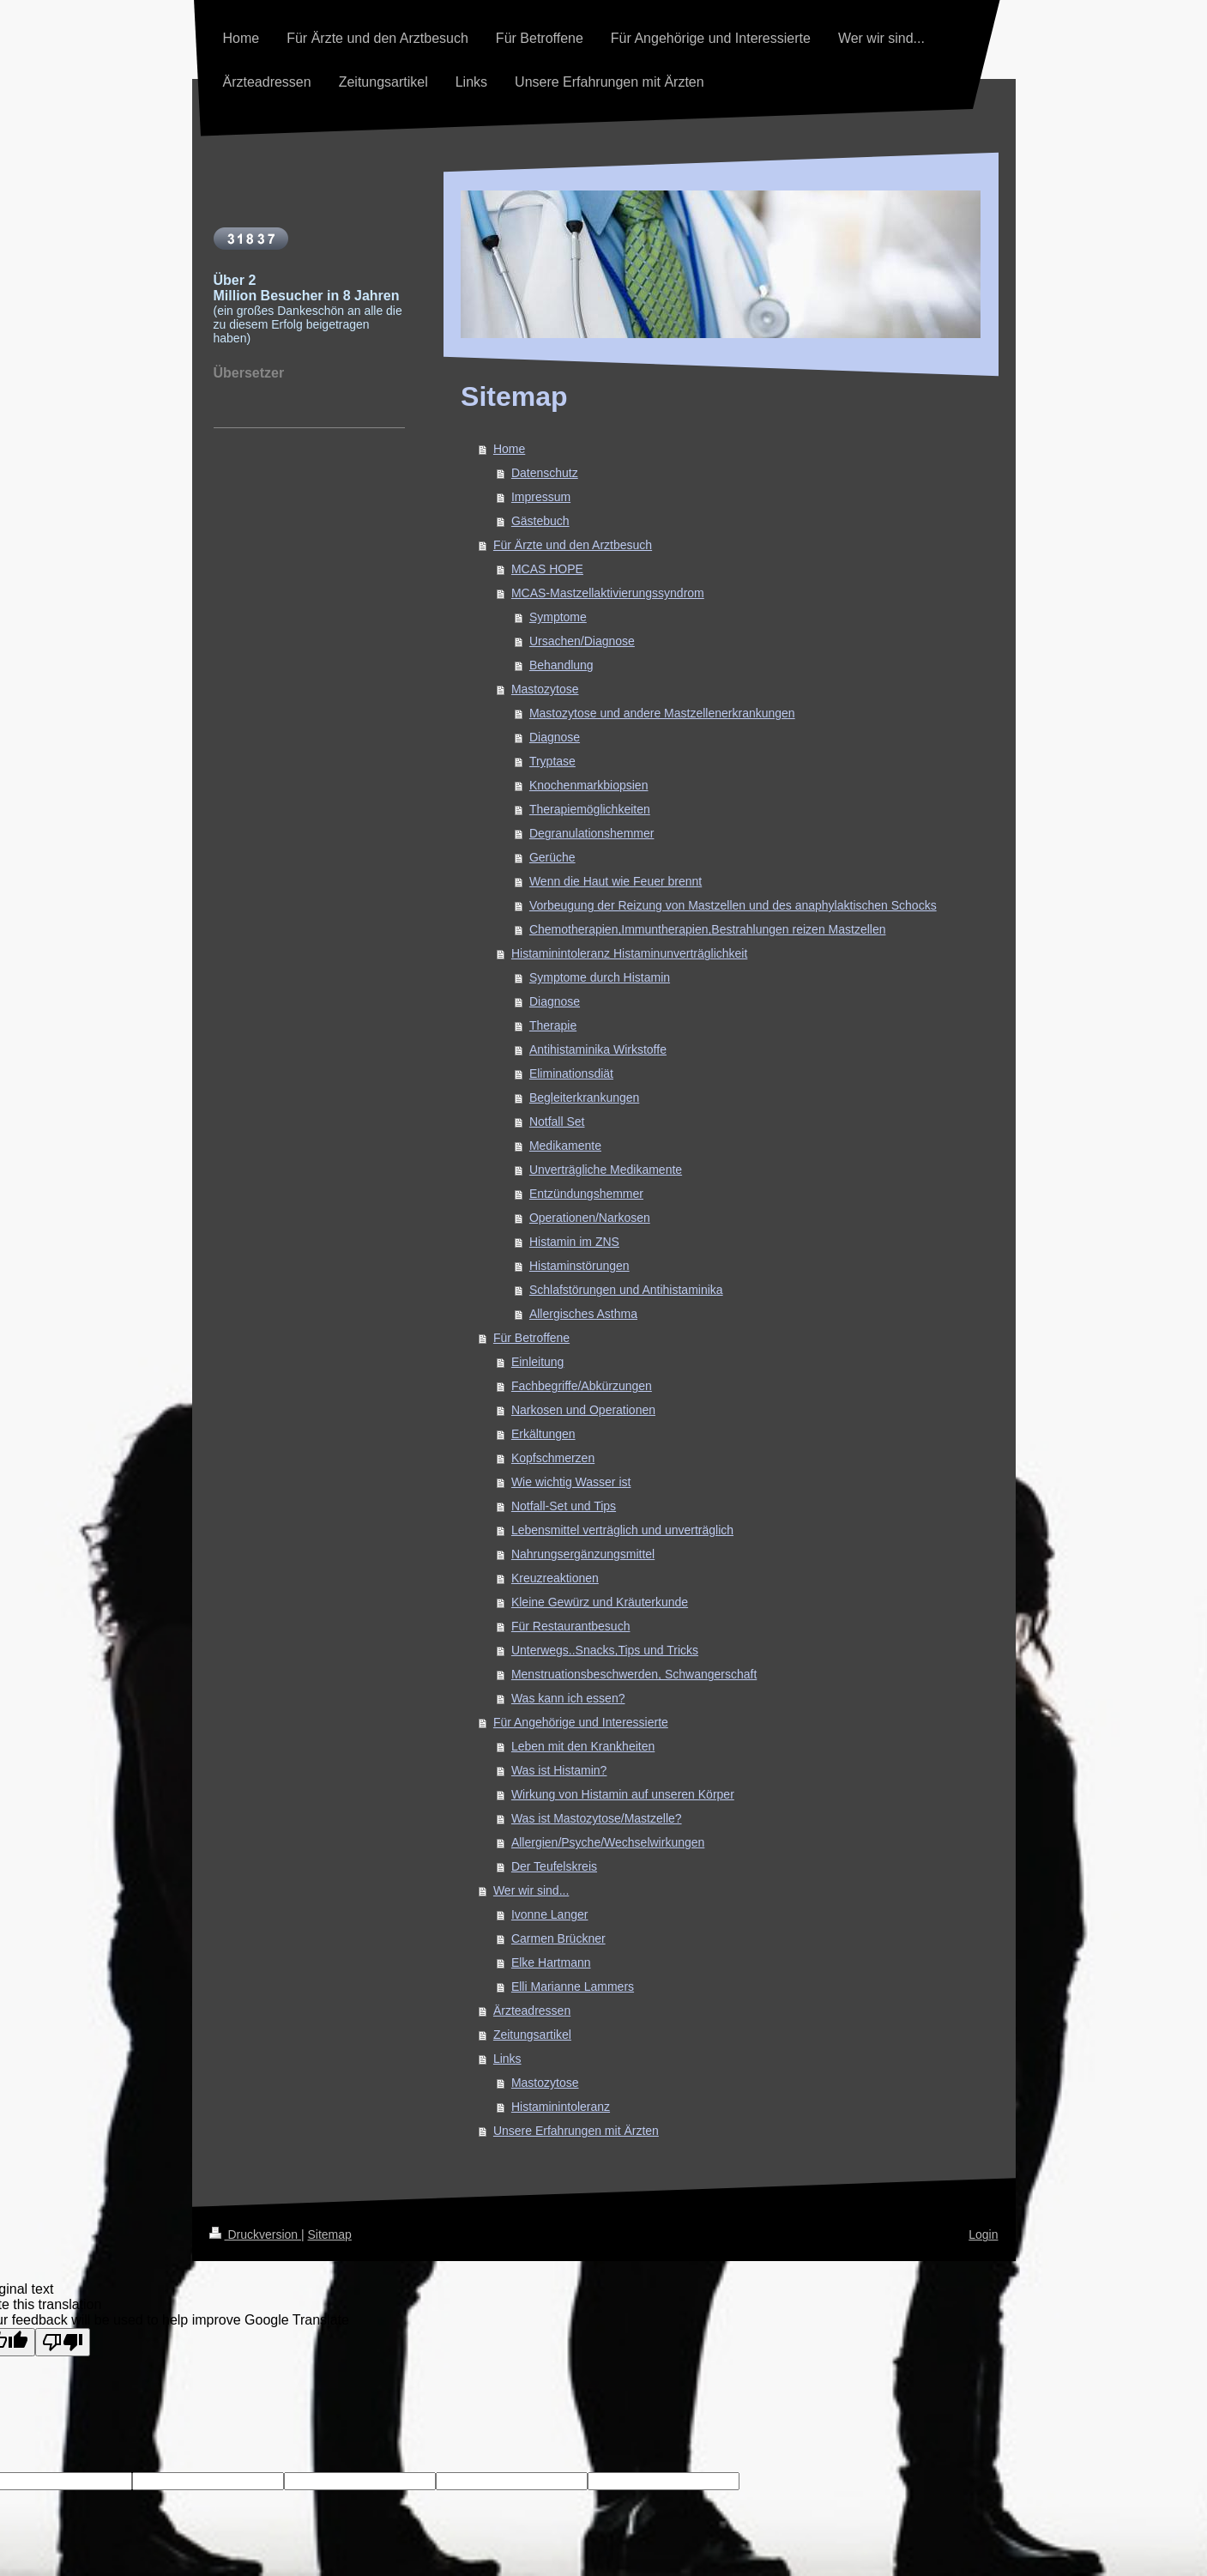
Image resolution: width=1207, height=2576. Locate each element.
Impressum (540, 497)
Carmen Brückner (558, 1938)
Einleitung (537, 1362)
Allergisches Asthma (583, 1314)
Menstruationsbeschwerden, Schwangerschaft (634, 1674)
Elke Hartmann (551, 1962)
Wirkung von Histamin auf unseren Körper (622, 1794)
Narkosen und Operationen (583, 1410)
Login (983, 2234)
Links (507, 2058)
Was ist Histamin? (559, 1770)
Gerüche (552, 857)
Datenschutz (544, 473)
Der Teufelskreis (554, 1866)
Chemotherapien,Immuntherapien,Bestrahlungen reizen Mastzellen (707, 929)
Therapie (552, 1025)
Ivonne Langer (549, 1914)
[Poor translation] (62, 2342)
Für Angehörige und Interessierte (580, 1722)
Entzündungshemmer (586, 1193)
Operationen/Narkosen (589, 1218)
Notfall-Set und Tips (563, 1506)
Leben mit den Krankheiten (583, 1746)
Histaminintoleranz (560, 2106)
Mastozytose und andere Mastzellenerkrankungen (662, 713)
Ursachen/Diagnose (582, 641)
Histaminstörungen (579, 1266)
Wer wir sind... (531, 1890)
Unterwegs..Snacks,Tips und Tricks (604, 1650)
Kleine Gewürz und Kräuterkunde (599, 1602)
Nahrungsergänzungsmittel (583, 1554)
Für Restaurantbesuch (571, 1626)
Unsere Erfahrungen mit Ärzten (576, 2131)
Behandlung (561, 665)
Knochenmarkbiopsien (589, 785)
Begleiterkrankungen (584, 1097)
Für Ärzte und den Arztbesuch (572, 545)
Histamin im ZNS (574, 1242)
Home (509, 449)
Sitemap (330, 2234)
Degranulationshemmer (592, 833)
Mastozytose (545, 689)
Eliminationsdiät (571, 1073)
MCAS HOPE (547, 569)
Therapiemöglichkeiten (589, 809)
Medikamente (565, 1145)
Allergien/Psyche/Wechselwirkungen (607, 1842)
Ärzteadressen (531, 2010)
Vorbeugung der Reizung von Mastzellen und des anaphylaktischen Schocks (733, 905)
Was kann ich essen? (568, 1698)
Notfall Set (557, 1121)
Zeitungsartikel (532, 2034)
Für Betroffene (531, 1338)
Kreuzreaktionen (555, 1578)
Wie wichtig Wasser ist (571, 1482)
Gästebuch (540, 521)
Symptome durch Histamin (599, 977)
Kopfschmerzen (552, 1458)
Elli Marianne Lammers (572, 1986)
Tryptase (552, 761)
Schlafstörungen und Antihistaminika (626, 1290)
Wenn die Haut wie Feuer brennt (615, 881)
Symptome (558, 617)
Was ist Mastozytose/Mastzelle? (596, 1818)
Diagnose (554, 737)
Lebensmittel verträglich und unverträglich (622, 1530)
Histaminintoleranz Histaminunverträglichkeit (629, 953)
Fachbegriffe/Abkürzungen (581, 1386)
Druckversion (255, 2234)
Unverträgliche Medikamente (605, 1169)
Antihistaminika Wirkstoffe (598, 1049)
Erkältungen (543, 1434)
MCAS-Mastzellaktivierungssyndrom (607, 593)
